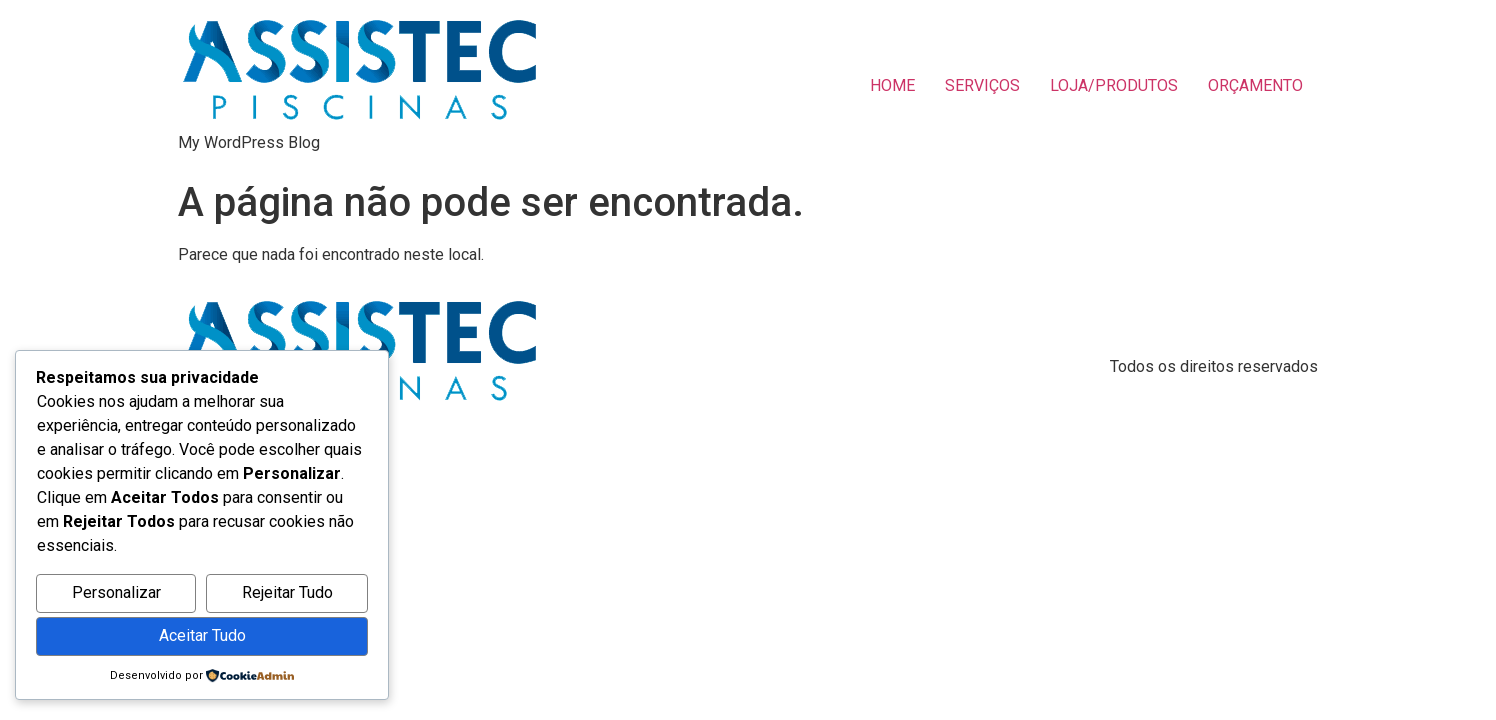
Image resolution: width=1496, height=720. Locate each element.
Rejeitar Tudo (287, 592)
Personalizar (116, 592)
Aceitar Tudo (202, 635)
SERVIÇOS (982, 85)
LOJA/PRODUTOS (1114, 85)
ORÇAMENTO (1255, 85)
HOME (892, 85)
